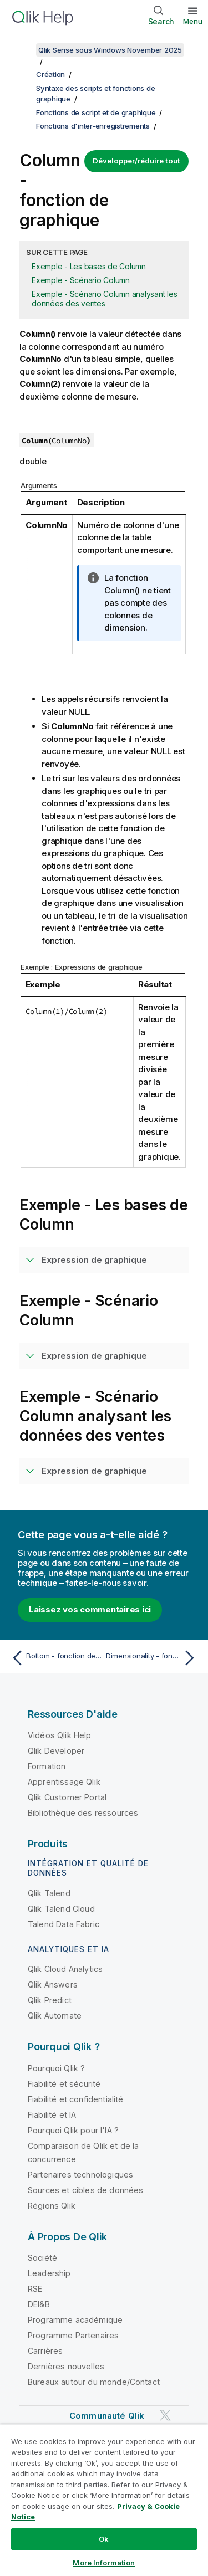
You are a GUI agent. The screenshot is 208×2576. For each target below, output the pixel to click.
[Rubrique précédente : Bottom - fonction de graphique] (55, 1658)
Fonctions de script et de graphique (95, 112)
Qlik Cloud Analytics (65, 1969)
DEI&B (39, 2304)
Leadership (49, 2273)
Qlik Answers (53, 1984)
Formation (46, 1766)
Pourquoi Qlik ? (56, 2068)
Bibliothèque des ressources (83, 1812)
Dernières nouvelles (66, 2366)
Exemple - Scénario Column (81, 280)
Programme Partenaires (73, 2335)
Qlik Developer (56, 1750)
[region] (104, 2500)
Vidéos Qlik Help (60, 1735)
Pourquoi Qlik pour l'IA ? (73, 2130)
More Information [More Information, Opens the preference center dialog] (104, 2562)
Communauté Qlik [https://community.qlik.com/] (106, 2415)
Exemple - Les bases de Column (89, 266)
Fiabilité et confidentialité (75, 2099)
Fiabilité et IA (52, 2114)
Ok (104, 2538)
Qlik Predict (50, 2000)
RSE (35, 2288)
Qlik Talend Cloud (61, 1908)
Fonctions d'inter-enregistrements (93, 125)
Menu (192, 21)
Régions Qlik (51, 2205)
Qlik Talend (49, 1893)
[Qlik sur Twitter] (165, 2415)
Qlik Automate (55, 2015)
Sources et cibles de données (85, 2190)
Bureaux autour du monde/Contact (94, 2381)
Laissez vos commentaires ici (90, 1609)
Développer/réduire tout (136, 160)
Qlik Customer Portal (67, 1797)
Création (50, 74)
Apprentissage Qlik (64, 1781)
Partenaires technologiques (80, 2174)
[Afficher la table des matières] (22, 49)
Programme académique (75, 2319)
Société (42, 2257)
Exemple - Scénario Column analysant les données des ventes (104, 298)
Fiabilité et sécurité (64, 2083)
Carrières (45, 2350)
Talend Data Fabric (63, 1924)
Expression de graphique (94, 1259)
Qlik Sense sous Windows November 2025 (110, 49)
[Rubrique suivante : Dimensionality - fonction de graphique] (153, 1658)
